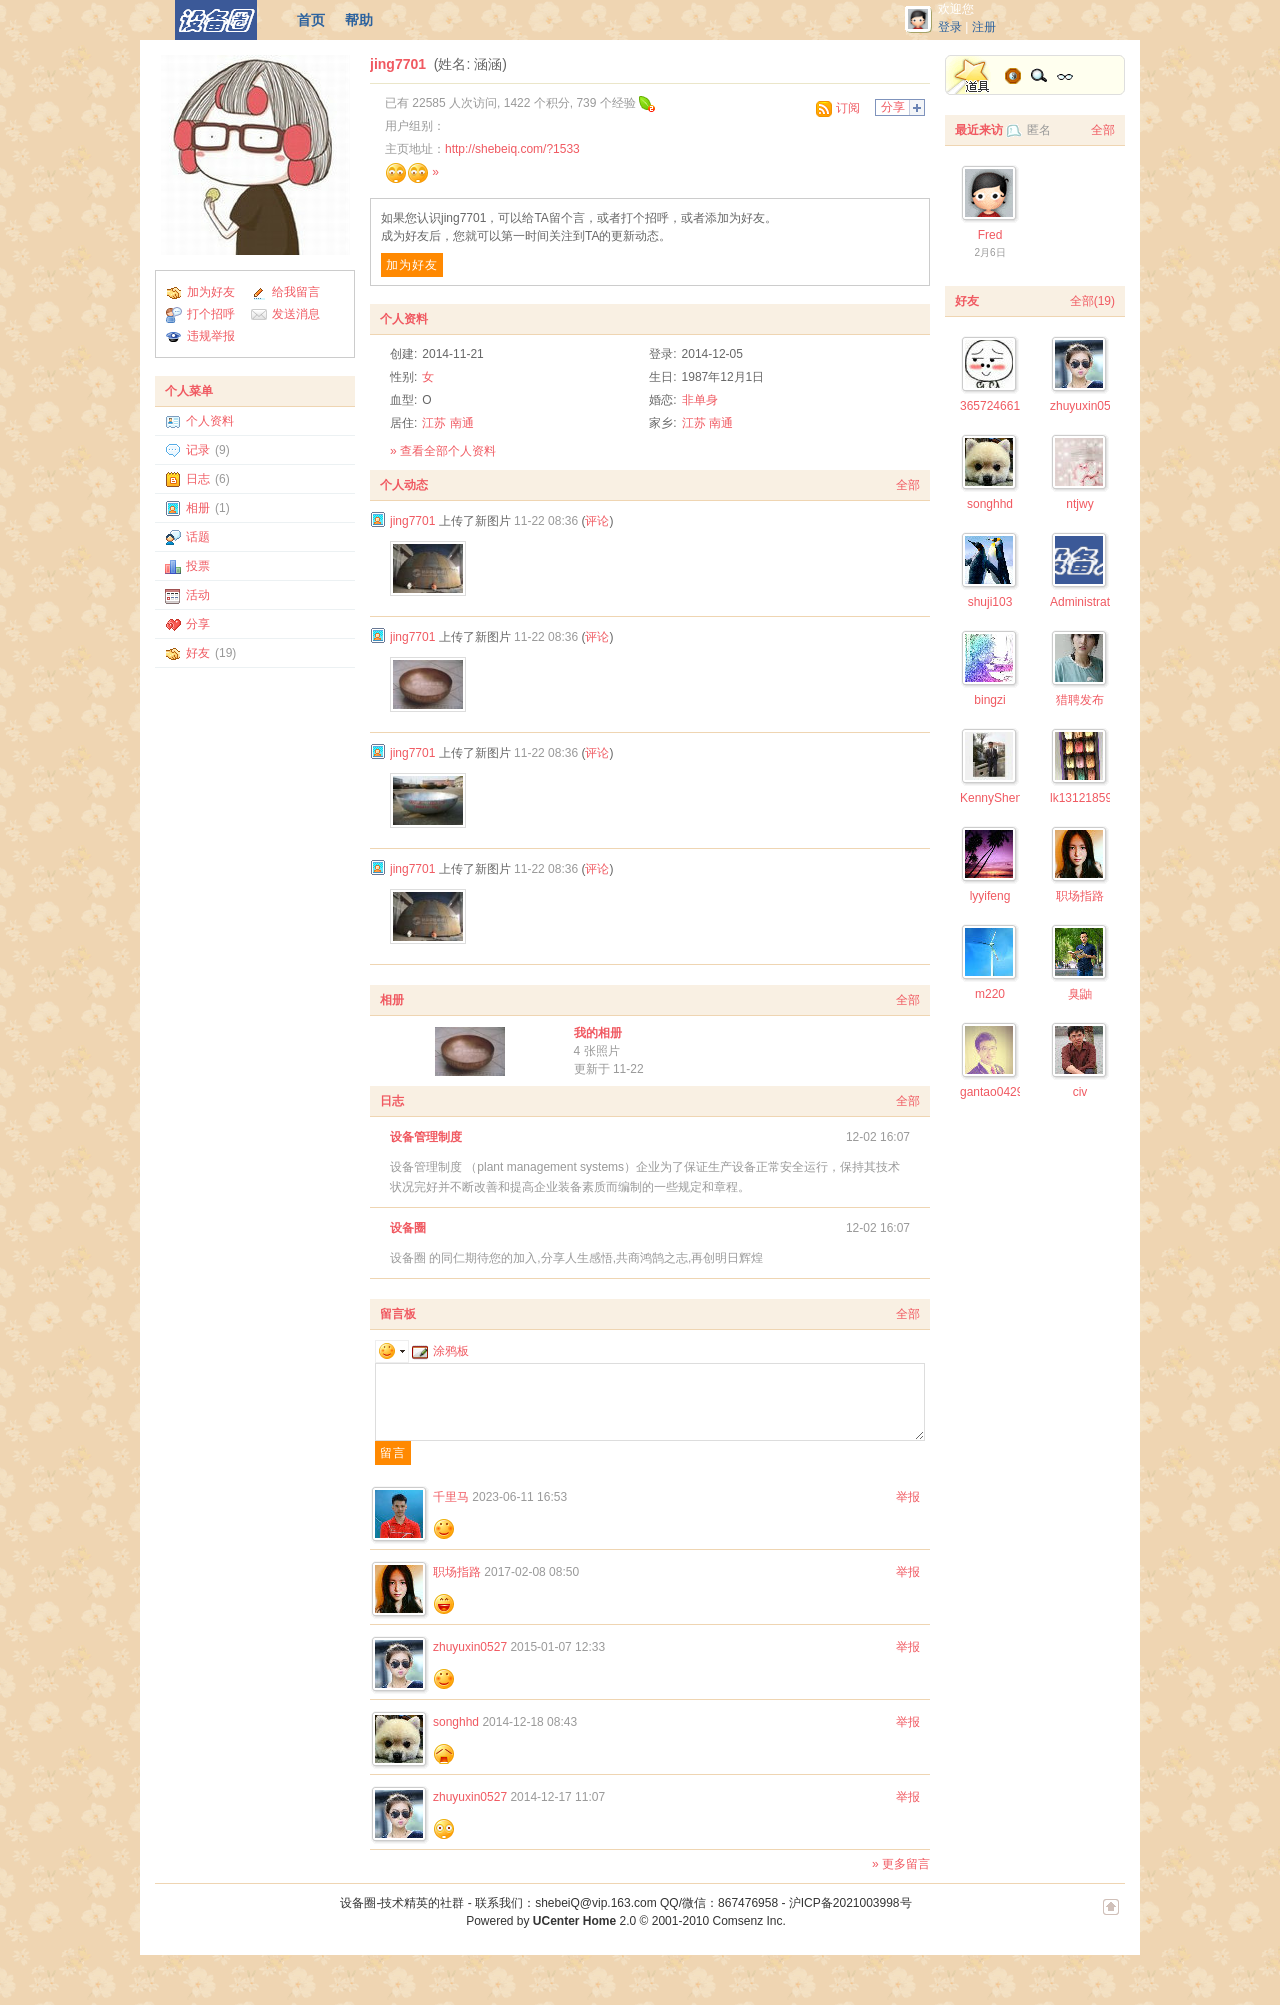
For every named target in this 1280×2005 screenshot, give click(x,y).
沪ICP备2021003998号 (850, 1903)
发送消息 (296, 314)
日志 (198, 479)
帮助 (359, 20)
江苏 (434, 423)
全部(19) (1092, 301)
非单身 (700, 400)
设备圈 (408, 1228)
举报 (908, 1497)
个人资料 (210, 421)
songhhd (456, 1722)
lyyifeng (990, 896)
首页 (311, 20)
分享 (198, 624)
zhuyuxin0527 (470, 1647)
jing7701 (398, 64)
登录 (950, 27)
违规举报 (211, 336)
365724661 (990, 406)
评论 (597, 521)
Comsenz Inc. (748, 1921)
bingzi (989, 700)
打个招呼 (211, 314)
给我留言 (296, 292)
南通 (462, 423)
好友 (198, 653)
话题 (198, 537)
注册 (984, 27)
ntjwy (1079, 504)
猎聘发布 (1080, 700)
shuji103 (990, 602)
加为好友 (211, 292)
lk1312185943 (1087, 798)
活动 (198, 595)
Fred (990, 235)
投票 (198, 566)
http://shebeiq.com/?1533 (512, 149)
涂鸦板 (440, 1351)
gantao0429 (991, 1092)
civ (1080, 1092)
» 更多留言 (901, 1864)
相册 (198, 508)
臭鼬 (1080, 994)
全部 (908, 485)
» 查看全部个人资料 (443, 451)
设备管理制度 (426, 1137)
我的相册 (598, 1033)
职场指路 (457, 1572)
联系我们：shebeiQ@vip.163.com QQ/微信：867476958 (626, 1903)
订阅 (848, 108)
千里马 (451, 1497)
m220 (990, 994)
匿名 (1039, 130)
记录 (198, 450)
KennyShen (991, 798)
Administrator (1085, 602)
